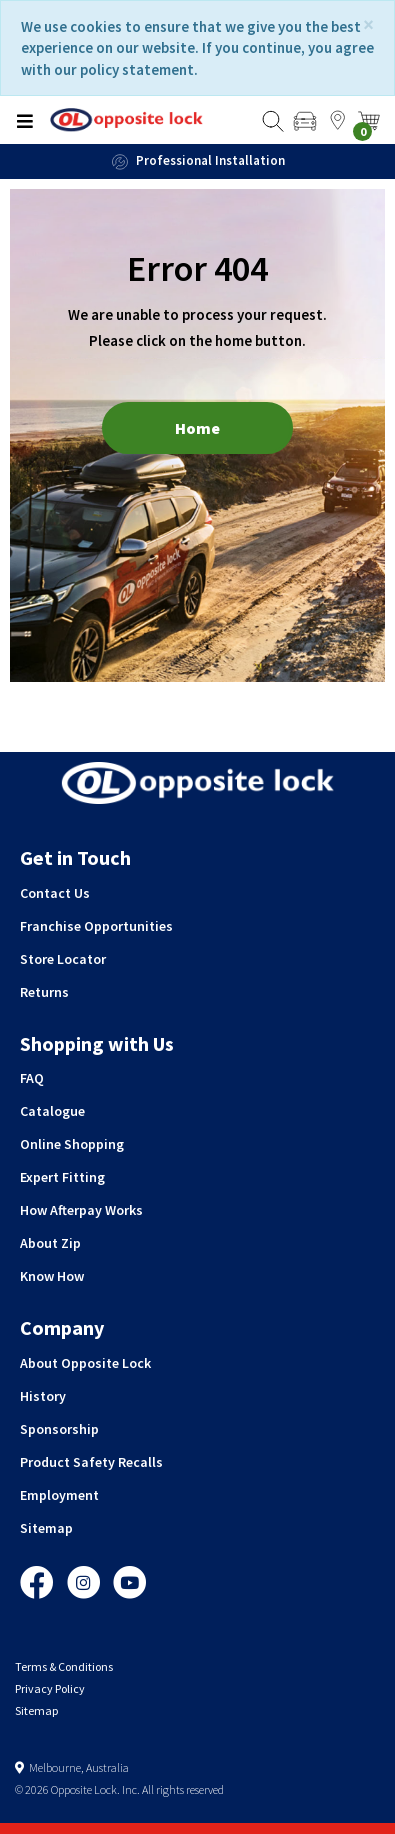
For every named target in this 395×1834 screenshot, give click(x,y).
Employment (59, 1495)
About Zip (50, 1243)
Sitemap (46, 1528)
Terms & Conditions (64, 1666)
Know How (52, 1276)
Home (197, 428)
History (43, 1396)
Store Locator (63, 959)
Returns (44, 992)
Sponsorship (59, 1429)
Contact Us (55, 893)
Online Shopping (72, 1144)
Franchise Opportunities (96, 926)
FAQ (32, 1078)
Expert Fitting (62, 1177)
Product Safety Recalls (91, 1462)
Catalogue (52, 1111)
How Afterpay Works (81, 1210)
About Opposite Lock (85, 1363)
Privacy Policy (50, 1688)
